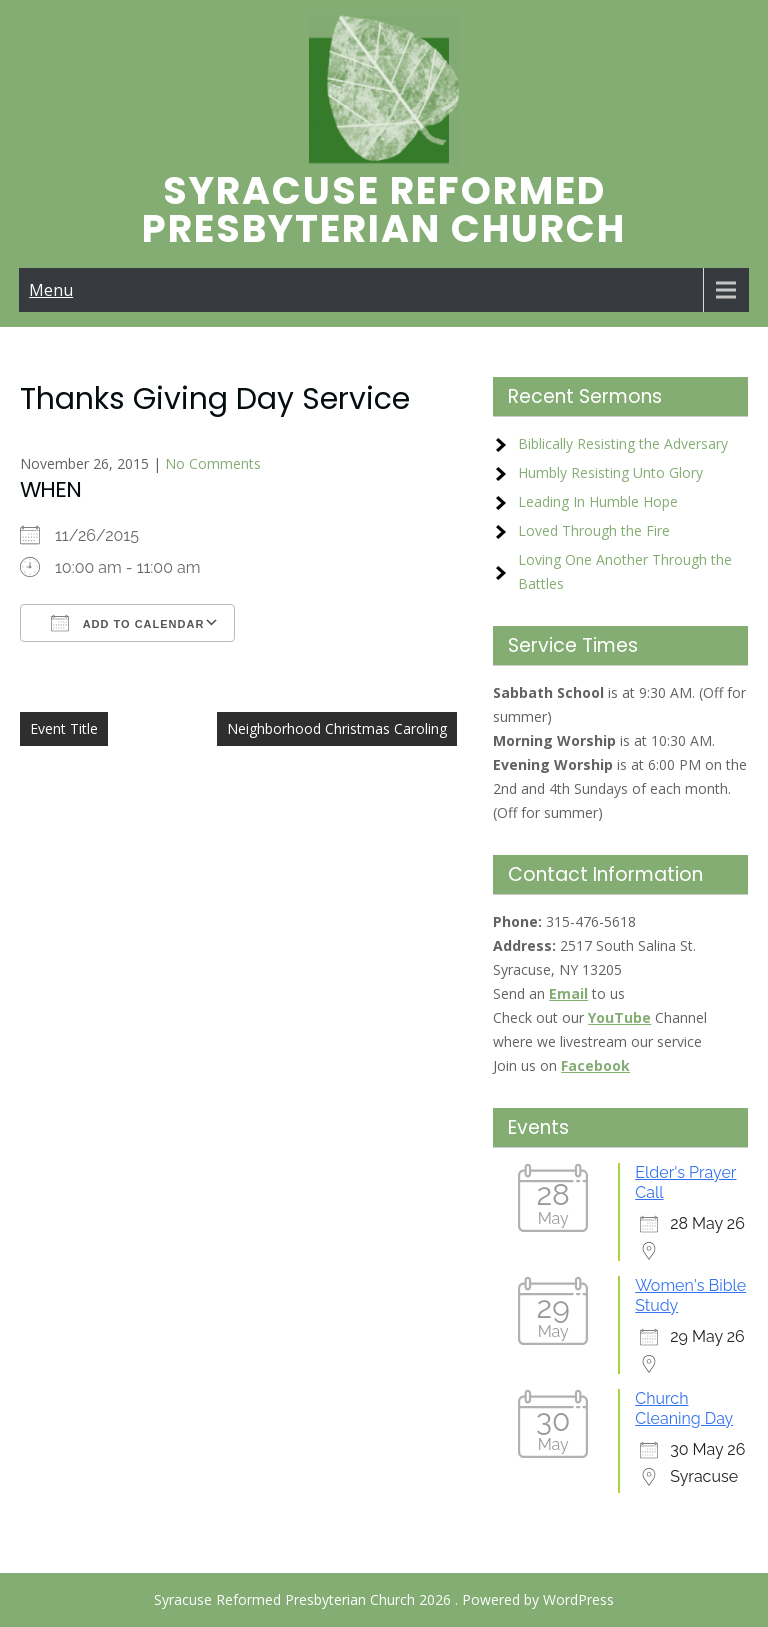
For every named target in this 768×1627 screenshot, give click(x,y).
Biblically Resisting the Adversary (623, 443)
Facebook (595, 1065)
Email (568, 993)
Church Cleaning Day (684, 1408)
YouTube (619, 1017)
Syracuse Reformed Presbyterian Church (384, 209)
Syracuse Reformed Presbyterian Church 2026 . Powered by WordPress (384, 1599)
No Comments (213, 463)
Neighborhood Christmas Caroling (337, 728)
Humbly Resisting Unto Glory (610, 472)
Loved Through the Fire (594, 530)
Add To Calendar (127, 623)
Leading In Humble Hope (598, 501)
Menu (51, 290)
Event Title (64, 728)
